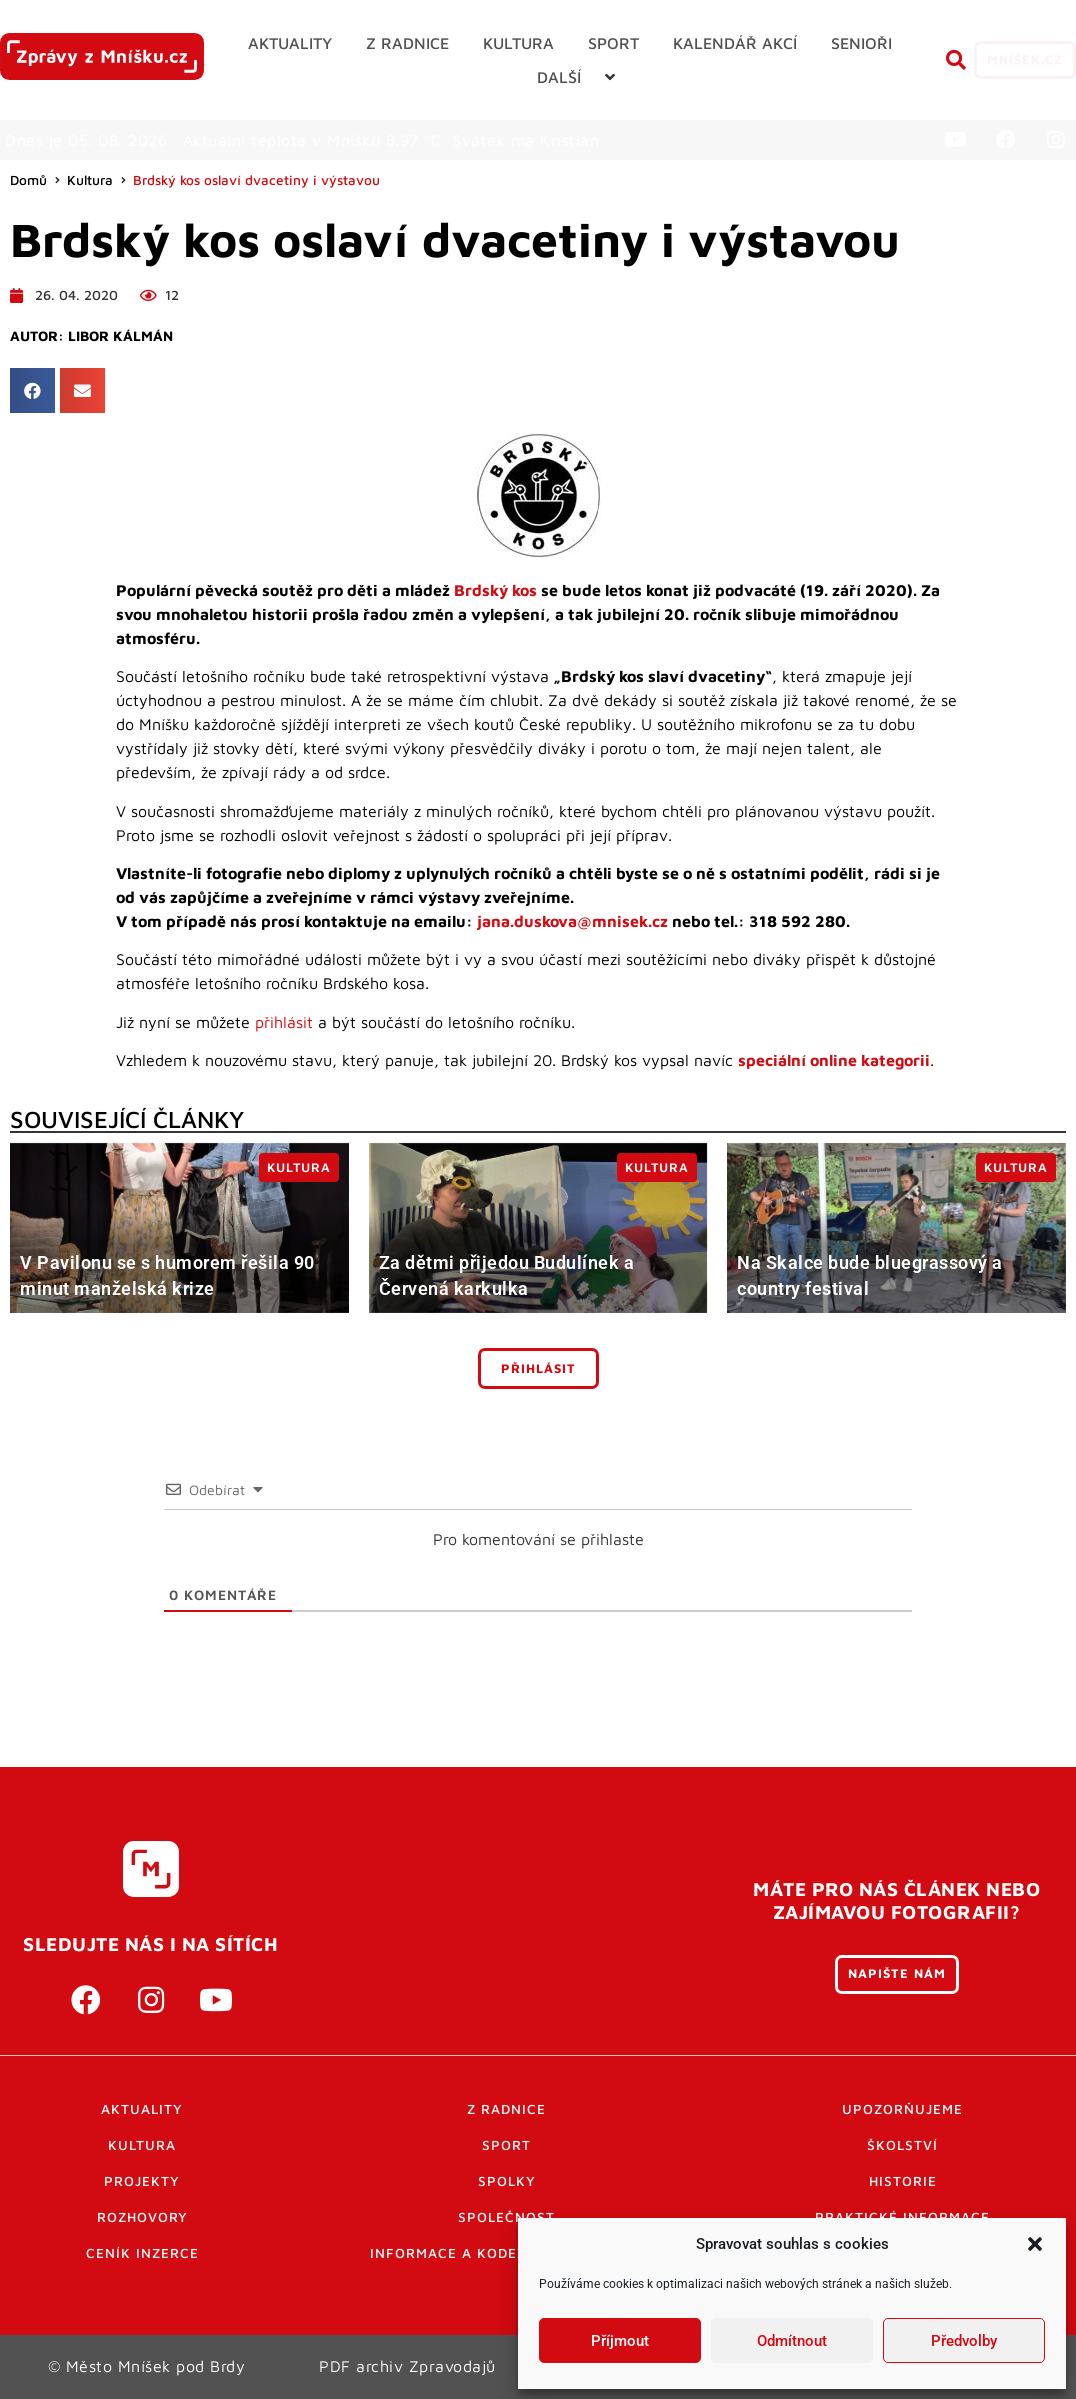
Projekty (142, 2181)
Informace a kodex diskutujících (507, 2253)
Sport (506, 2145)
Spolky (507, 2181)
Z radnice (506, 2109)
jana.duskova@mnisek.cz (572, 921)
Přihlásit (538, 1368)
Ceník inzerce (142, 2253)
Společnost (506, 2217)
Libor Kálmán (120, 336)
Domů (28, 180)
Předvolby (964, 2341)
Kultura (90, 180)
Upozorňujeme (902, 2109)
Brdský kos (495, 590)
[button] (1035, 2244)
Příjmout (620, 2341)
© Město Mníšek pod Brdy (147, 2366)
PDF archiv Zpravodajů (407, 2366)
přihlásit (284, 1022)
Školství (902, 2145)
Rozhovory (142, 2217)
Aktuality (142, 2109)
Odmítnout (792, 2341)
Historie (903, 2181)
